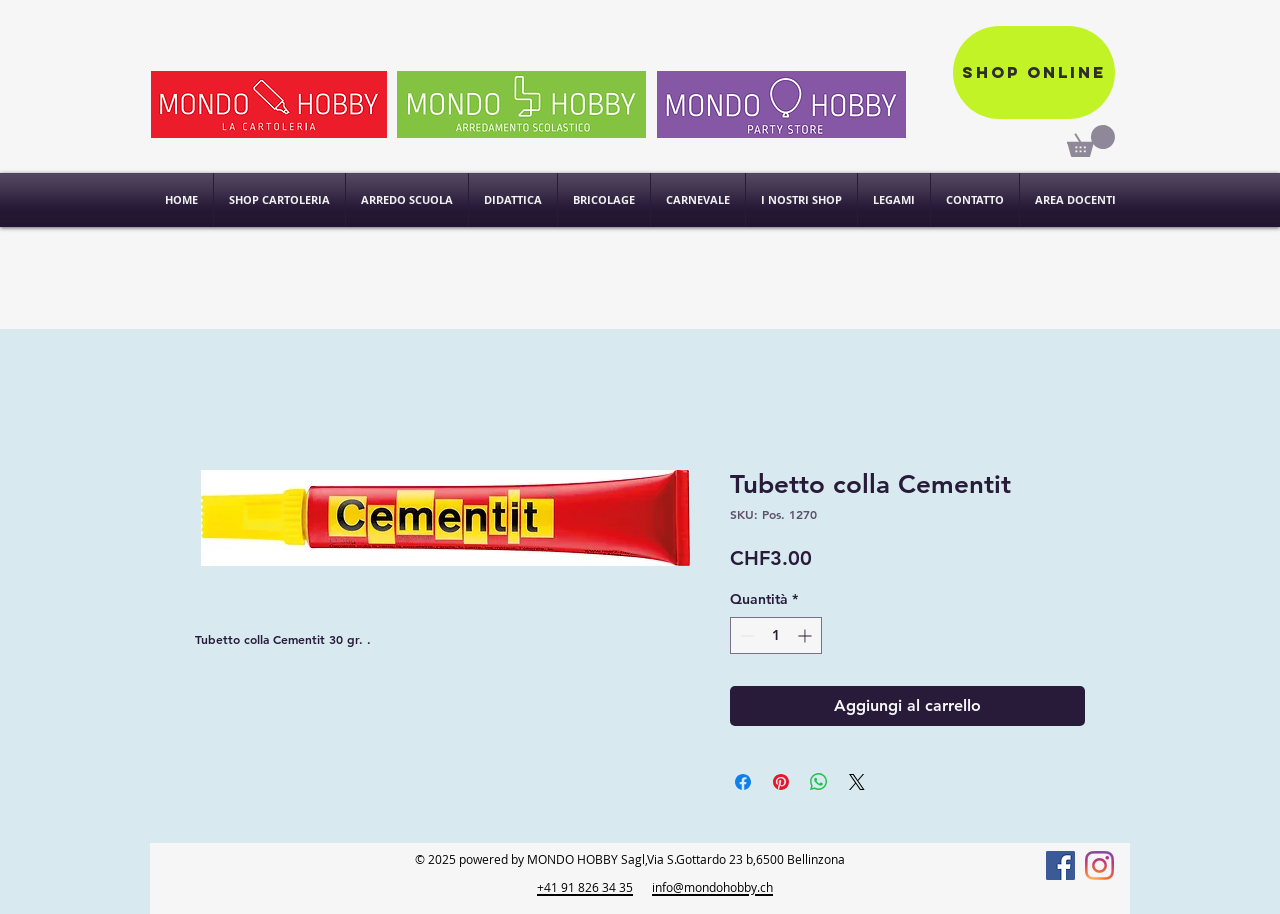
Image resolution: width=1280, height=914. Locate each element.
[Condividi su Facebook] (743, 782)
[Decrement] (745, 635)
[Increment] (806, 635)
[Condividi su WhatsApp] (819, 782)
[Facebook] (1060, 865)
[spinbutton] (776, 635)
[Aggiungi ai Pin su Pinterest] (781, 782)
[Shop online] (1034, 72)
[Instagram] (1099, 865)
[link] (1091, 141)
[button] (801, 200)
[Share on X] (857, 782)
